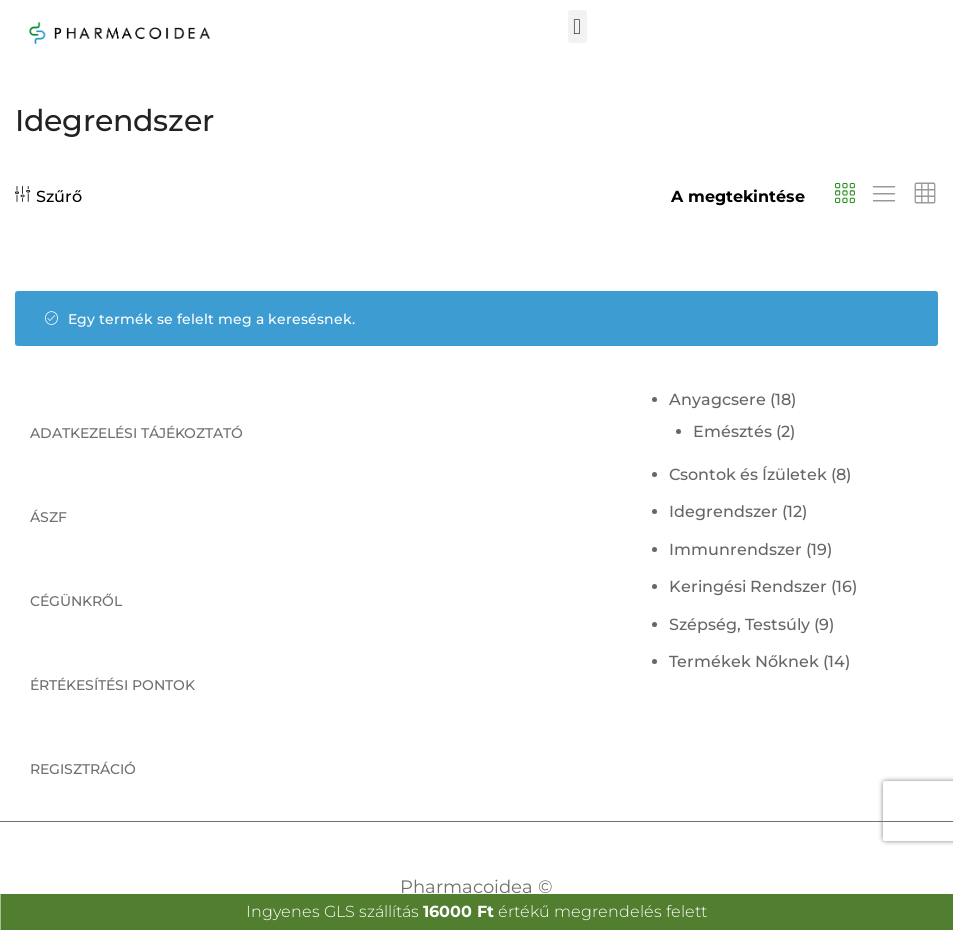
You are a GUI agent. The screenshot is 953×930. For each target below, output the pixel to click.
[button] (577, 26)
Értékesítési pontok (112, 685)
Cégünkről (76, 601)
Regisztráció (83, 769)
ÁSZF (48, 517)
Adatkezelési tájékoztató (136, 433)
